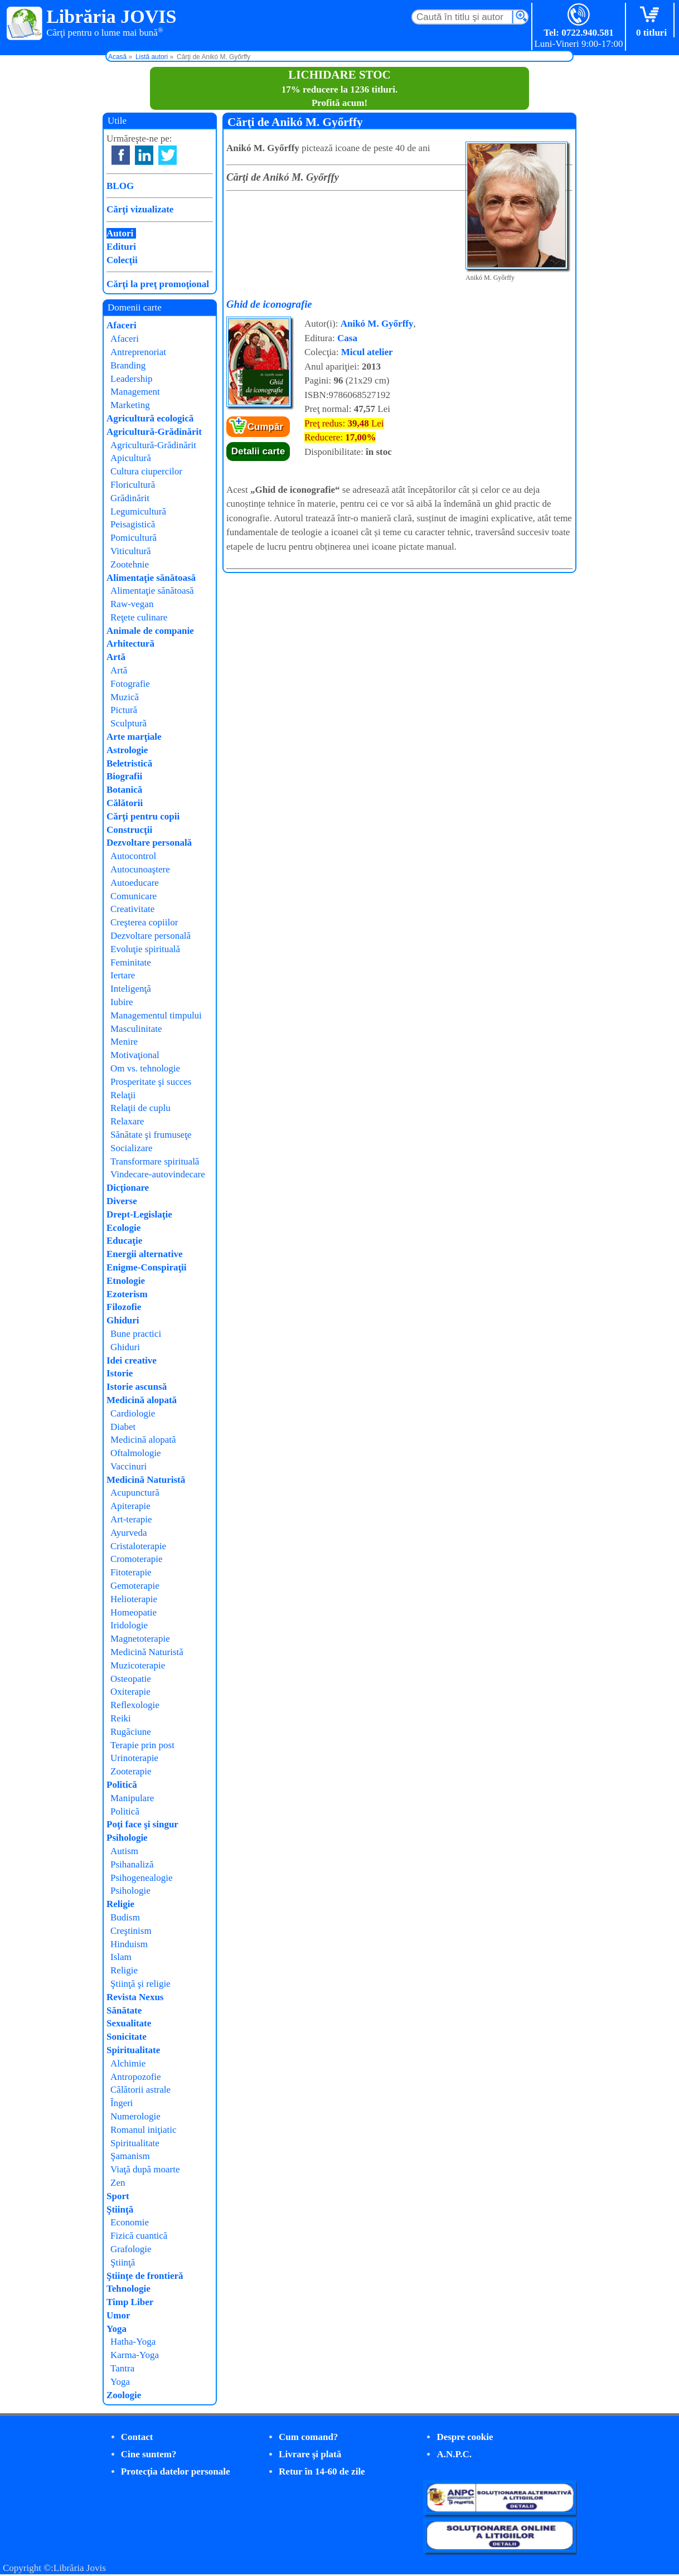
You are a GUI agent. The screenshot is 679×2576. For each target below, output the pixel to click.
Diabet (122, 1427)
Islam (121, 1957)
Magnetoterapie (140, 1638)
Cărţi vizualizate (139, 209)
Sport (117, 2196)
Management (135, 391)
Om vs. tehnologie (145, 1068)
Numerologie (135, 2116)
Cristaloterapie (138, 1546)
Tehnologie (128, 2288)
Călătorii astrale (140, 2089)
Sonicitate (126, 2036)
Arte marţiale (134, 736)
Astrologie (127, 750)
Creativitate (132, 909)
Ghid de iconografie (269, 304)
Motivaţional (134, 1055)
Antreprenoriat (138, 352)
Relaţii (122, 1095)
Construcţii (129, 829)
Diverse (121, 1201)
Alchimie (128, 2063)
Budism (125, 1917)
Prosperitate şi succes (150, 1081)
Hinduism (129, 1944)
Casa (347, 338)
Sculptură (128, 723)
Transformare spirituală (154, 1161)
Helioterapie (133, 1599)
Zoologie (123, 2395)
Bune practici (135, 1333)
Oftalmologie (135, 1453)
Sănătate (124, 2010)
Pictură (123, 710)
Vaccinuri (128, 1466)
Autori (119, 233)
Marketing (130, 405)
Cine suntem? (149, 2454)
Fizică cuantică (138, 2235)
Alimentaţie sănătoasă (151, 578)
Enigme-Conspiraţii (146, 1267)
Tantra (122, 2368)
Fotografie (130, 683)
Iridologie (129, 1625)
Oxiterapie (130, 1691)
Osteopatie (130, 1678)
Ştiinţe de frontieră (144, 2276)
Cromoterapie (136, 1559)
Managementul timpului (156, 1015)
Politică (121, 1784)
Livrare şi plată (310, 2454)
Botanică (124, 789)
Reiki (120, 1718)
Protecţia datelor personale (175, 2471)
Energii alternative (144, 1254)
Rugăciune (130, 1731)
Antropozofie (135, 2077)
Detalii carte (258, 451)
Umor (118, 2315)
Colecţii (122, 260)
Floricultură (132, 484)
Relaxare (127, 1121)
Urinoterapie (134, 1758)
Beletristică (129, 763)
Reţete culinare (138, 617)
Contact (137, 2437)
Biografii (124, 776)
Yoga (116, 2328)
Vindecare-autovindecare (157, 1174)
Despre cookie (465, 2437)
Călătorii (124, 803)
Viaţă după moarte (145, 2169)
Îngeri (121, 2103)
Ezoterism (127, 1294)
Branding (128, 365)
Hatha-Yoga (133, 2341)
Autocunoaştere (140, 869)
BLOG (120, 186)
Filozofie (123, 1307)
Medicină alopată (141, 1400)
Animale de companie (150, 630)
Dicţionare (127, 1187)
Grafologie (131, 2249)
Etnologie (125, 1280)
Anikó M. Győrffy (377, 323)
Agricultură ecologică (149, 418)
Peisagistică (132, 524)
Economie (129, 2222)
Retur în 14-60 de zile (322, 2471)
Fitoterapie (131, 1572)
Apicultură (130, 458)
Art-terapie (131, 1519)
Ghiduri (122, 1320)
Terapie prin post (142, 1745)
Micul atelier (367, 352)
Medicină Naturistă (145, 1479)
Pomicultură (133, 537)
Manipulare (132, 1798)
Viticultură (130, 551)
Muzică (124, 697)
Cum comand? (308, 2437)
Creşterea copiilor (144, 922)
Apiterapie (130, 1506)
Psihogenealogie (141, 1877)
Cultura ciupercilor (146, 471)
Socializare (131, 1148)
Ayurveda (128, 1532)
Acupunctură (134, 1492)
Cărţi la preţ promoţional (157, 284)
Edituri (121, 246)
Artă (115, 657)
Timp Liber (129, 2302)
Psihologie (127, 1837)
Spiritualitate (133, 2050)
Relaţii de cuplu (140, 1108)
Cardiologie (132, 1413)
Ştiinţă (119, 2209)
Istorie (119, 1373)
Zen (117, 2182)
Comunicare (133, 896)
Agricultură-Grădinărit (154, 431)
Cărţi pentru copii (143, 816)
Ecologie (123, 1227)
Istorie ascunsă (136, 1386)
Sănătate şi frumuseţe (150, 1134)
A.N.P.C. (454, 2454)
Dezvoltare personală (149, 842)
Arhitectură (130, 643)
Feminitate (130, 962)
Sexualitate (128, 2023)
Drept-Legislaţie (139, 1214)
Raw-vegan (131, 604)
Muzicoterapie (137, 1665)
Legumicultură (138, 511)
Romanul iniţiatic (143, 2129)
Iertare (122, 975)
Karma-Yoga (134, 2355)
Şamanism (130, 2156)
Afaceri (121, 325)
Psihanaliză (131, 1864)
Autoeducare (134, 882)
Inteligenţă (130, 988)
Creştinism (131, 1930)
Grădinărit (129, 498)
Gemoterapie (134, 1585)
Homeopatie (133, 1612)
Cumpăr (265, 426)
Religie (120, 1904)
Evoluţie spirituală (145, 949)
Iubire (121, 1002)
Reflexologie (134, 1705)
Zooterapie (131, 1771)
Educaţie (124, 1240)
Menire (124, 1041)
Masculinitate (136, 1028)
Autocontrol (133, 856)
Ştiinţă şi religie (140, 1983)
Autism (124, 1851)
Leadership (131, 378)
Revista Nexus (134, 1997)
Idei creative (131, 1360)
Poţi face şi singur (142, 1824)
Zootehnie (129, 564)
